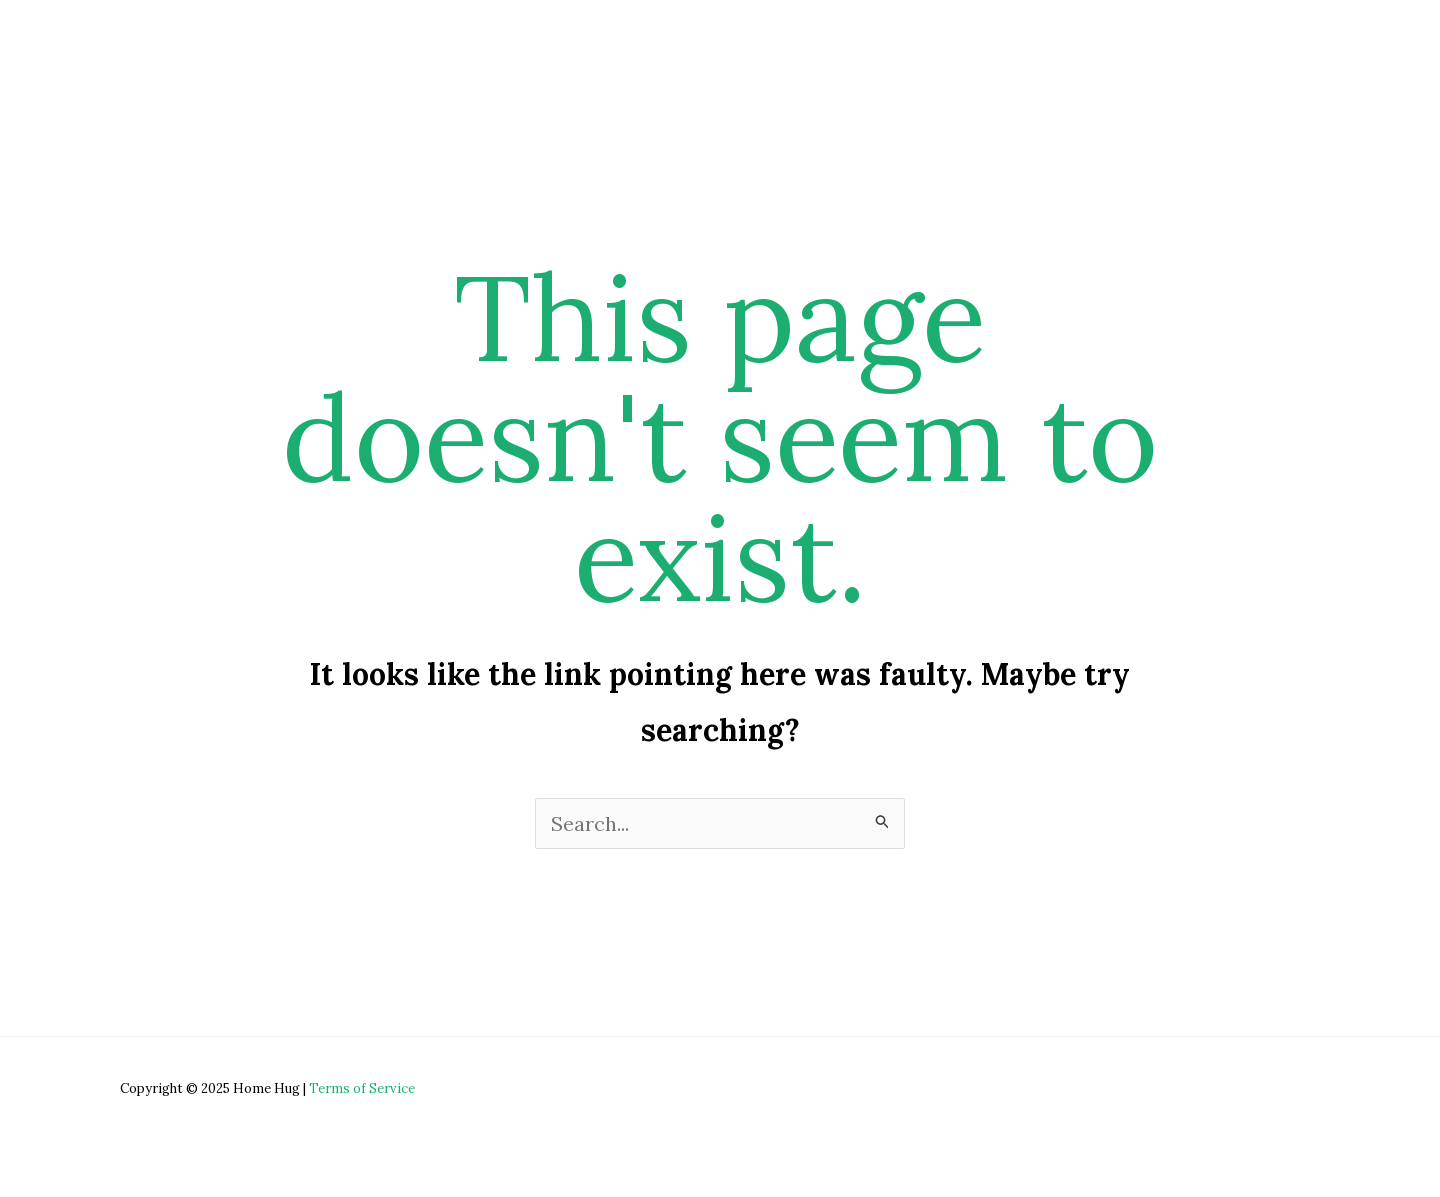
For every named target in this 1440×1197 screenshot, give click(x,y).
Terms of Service (362, 1088)
